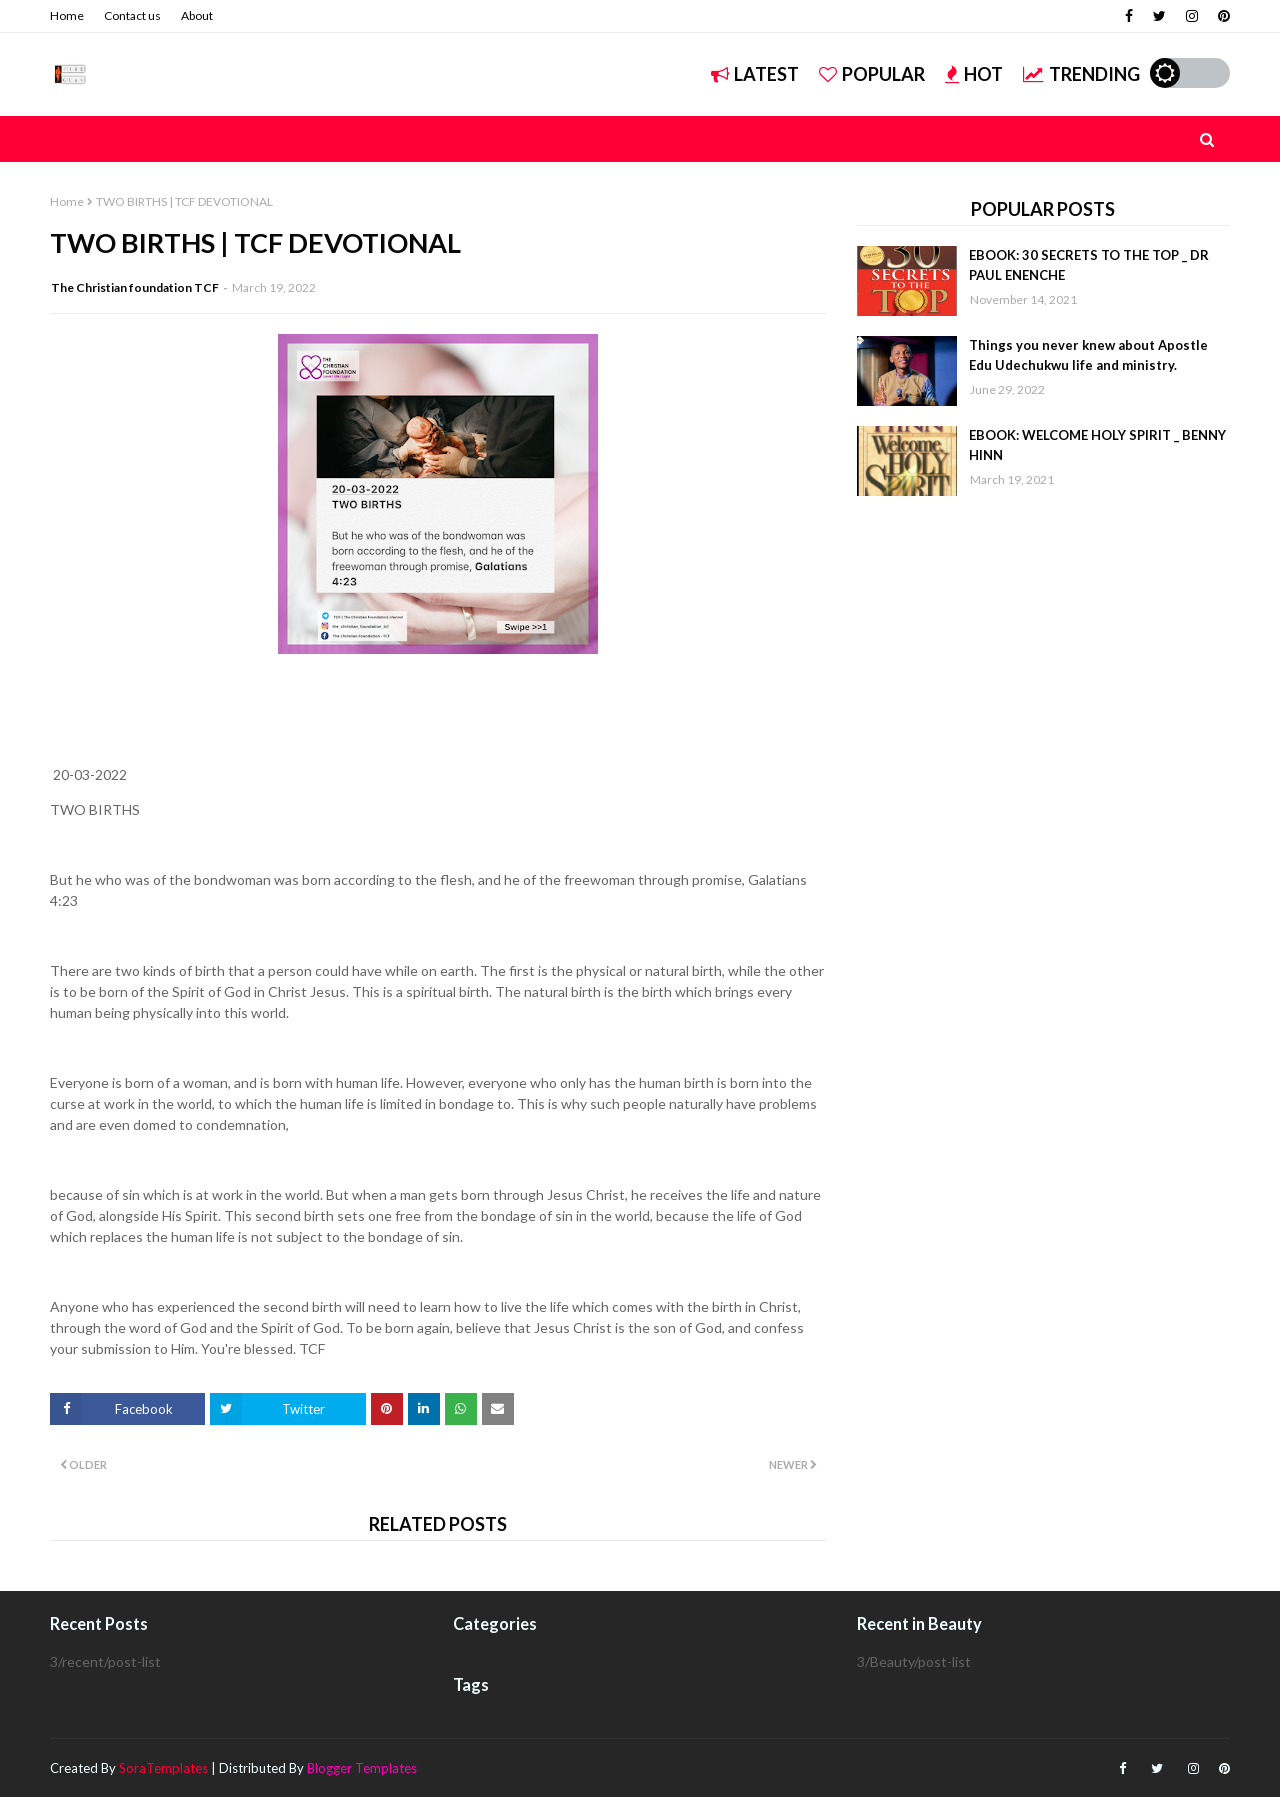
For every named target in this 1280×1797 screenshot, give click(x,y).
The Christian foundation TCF (135, 287)
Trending (1081, 74)
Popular (872, 74)
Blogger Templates (362, 1768)
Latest (755, 74)
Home (67, 15)
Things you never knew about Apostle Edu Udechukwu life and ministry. (1088, 355)
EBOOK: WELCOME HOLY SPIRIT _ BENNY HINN (1097, 445)
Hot (974, 74)
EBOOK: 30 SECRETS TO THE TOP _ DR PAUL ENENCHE (1089, 265)
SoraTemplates (163, 1768)
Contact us (132, 15)
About (197, 15)
